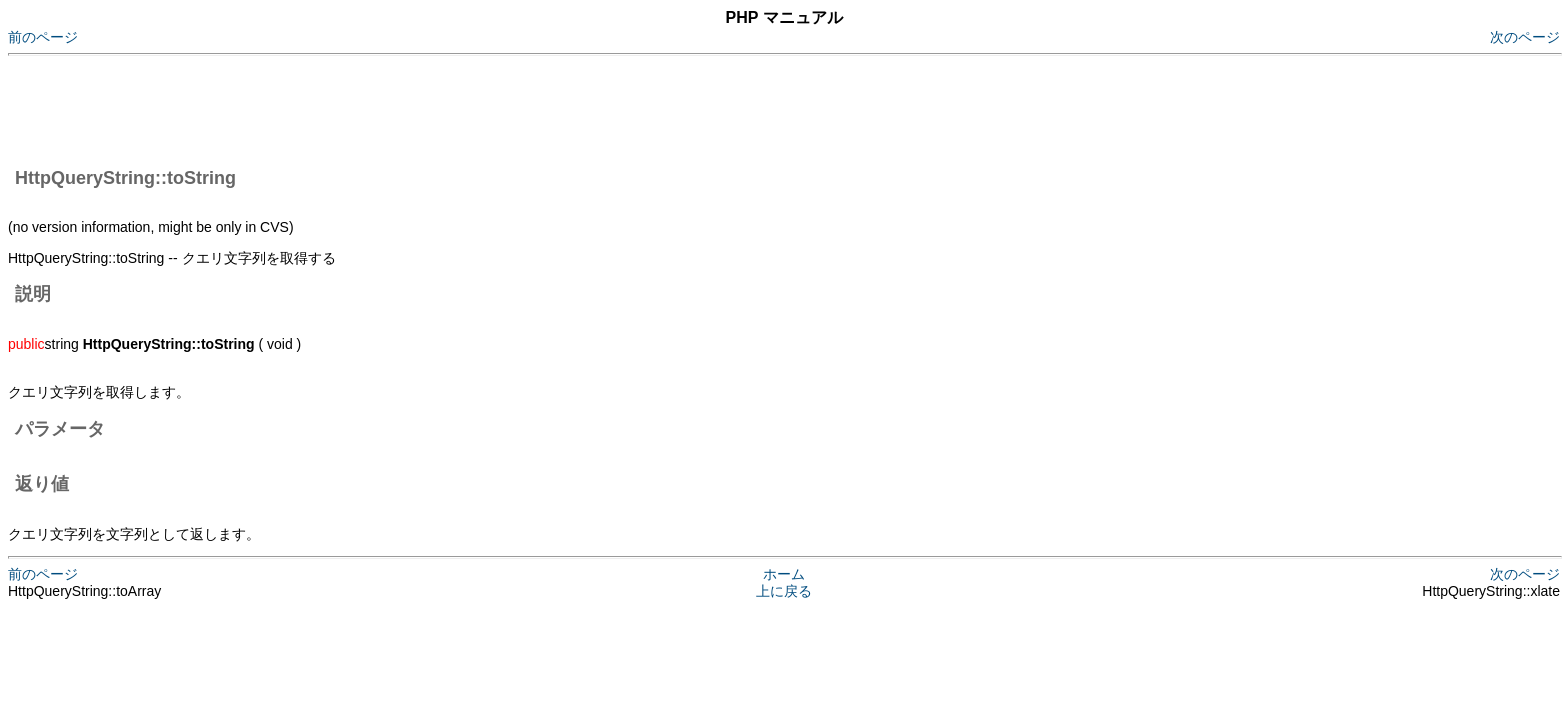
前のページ (43, 37)
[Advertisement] (372, 108)
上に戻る (784, 591)
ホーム (784, 574)
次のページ (1525, 37)
